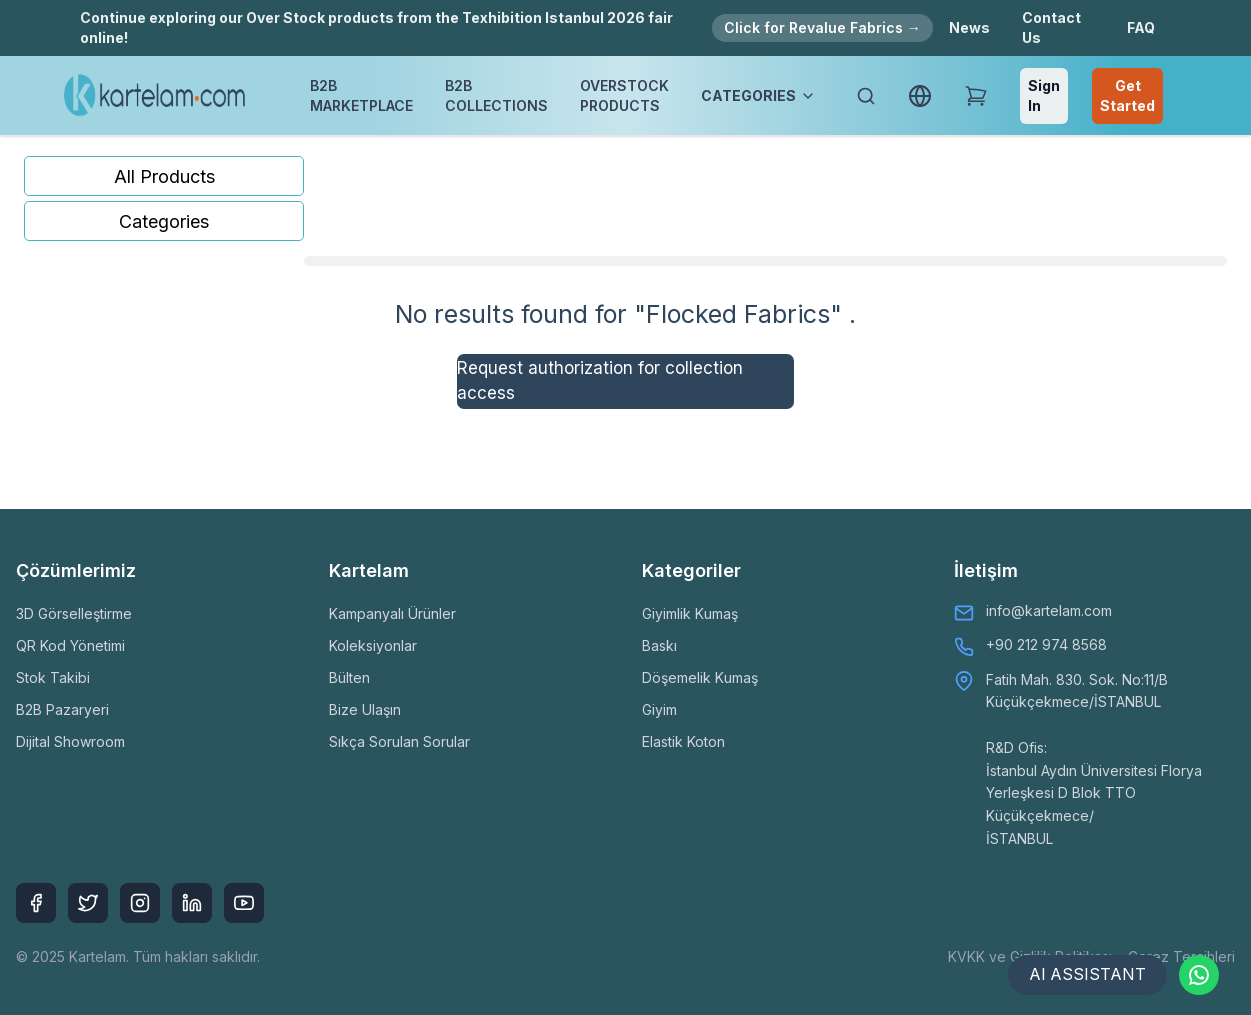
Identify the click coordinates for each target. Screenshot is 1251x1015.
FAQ (1141, 27)
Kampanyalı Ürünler (392, 613)
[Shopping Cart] (976, 96)
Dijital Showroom (70, 741)
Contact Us (1051, 27)
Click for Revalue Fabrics (822, 27)
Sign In (1044, 95)
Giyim (659, 709)
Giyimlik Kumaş (690, 613)
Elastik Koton (683, 741)
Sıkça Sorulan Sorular (399, 741)
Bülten (349, 677)
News (969, 27)
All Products (164, 176)
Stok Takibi (53, 677)
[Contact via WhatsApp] (1199, 975)
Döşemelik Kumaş (700, 677)
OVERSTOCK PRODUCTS (624, 95)
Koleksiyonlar (373, 645)
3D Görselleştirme (74, 613)
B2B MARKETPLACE (361, 95)
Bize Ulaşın (365, 709)
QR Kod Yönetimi (70, 645)
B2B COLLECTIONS (496, 95)
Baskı (659, 645)
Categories (164, 221)
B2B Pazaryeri (62, 709)
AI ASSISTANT (1087, 975)
